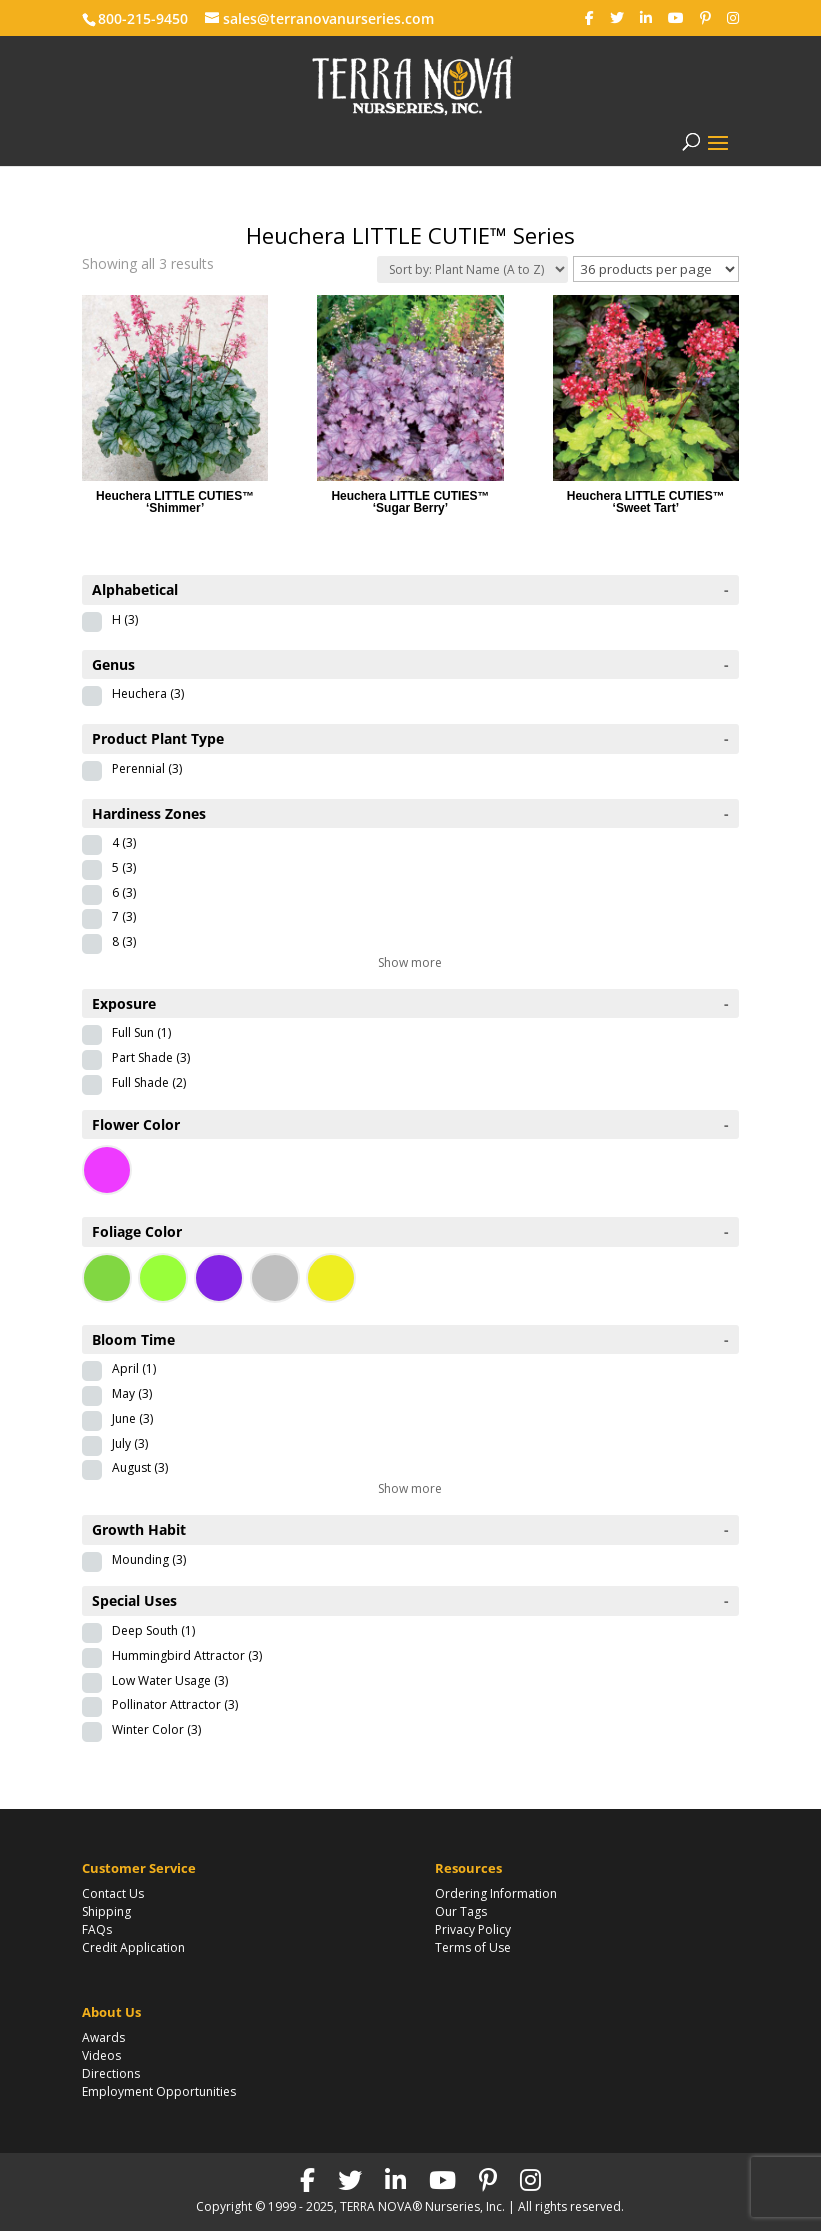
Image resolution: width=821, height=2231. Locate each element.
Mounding (149, 1559)
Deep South (153, 1630)
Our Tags (461, 1911)
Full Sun (141, 1032)
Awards (103, 2037)
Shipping (106, 1911)
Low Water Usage (170, 1680)
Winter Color (156, 1729)
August (140, 1467)
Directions (111, 2073)
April (134, 1368)
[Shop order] (472, 269)
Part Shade (151, 1057)
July (130, 1443)
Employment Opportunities (159, 2091)
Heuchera (148, 693)
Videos (101, 2055)
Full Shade (149, 1082)
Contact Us (113, 1893)
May (132, 1393)
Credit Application (133, 1947)
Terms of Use (473, 1947)
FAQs (97, 1929)
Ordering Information (496, 1893)
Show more (410, 962)
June (132, 1418)
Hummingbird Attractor (187, 1655)
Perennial (147, 768)
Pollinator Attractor (175, 1704)
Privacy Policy (473, 1929)
